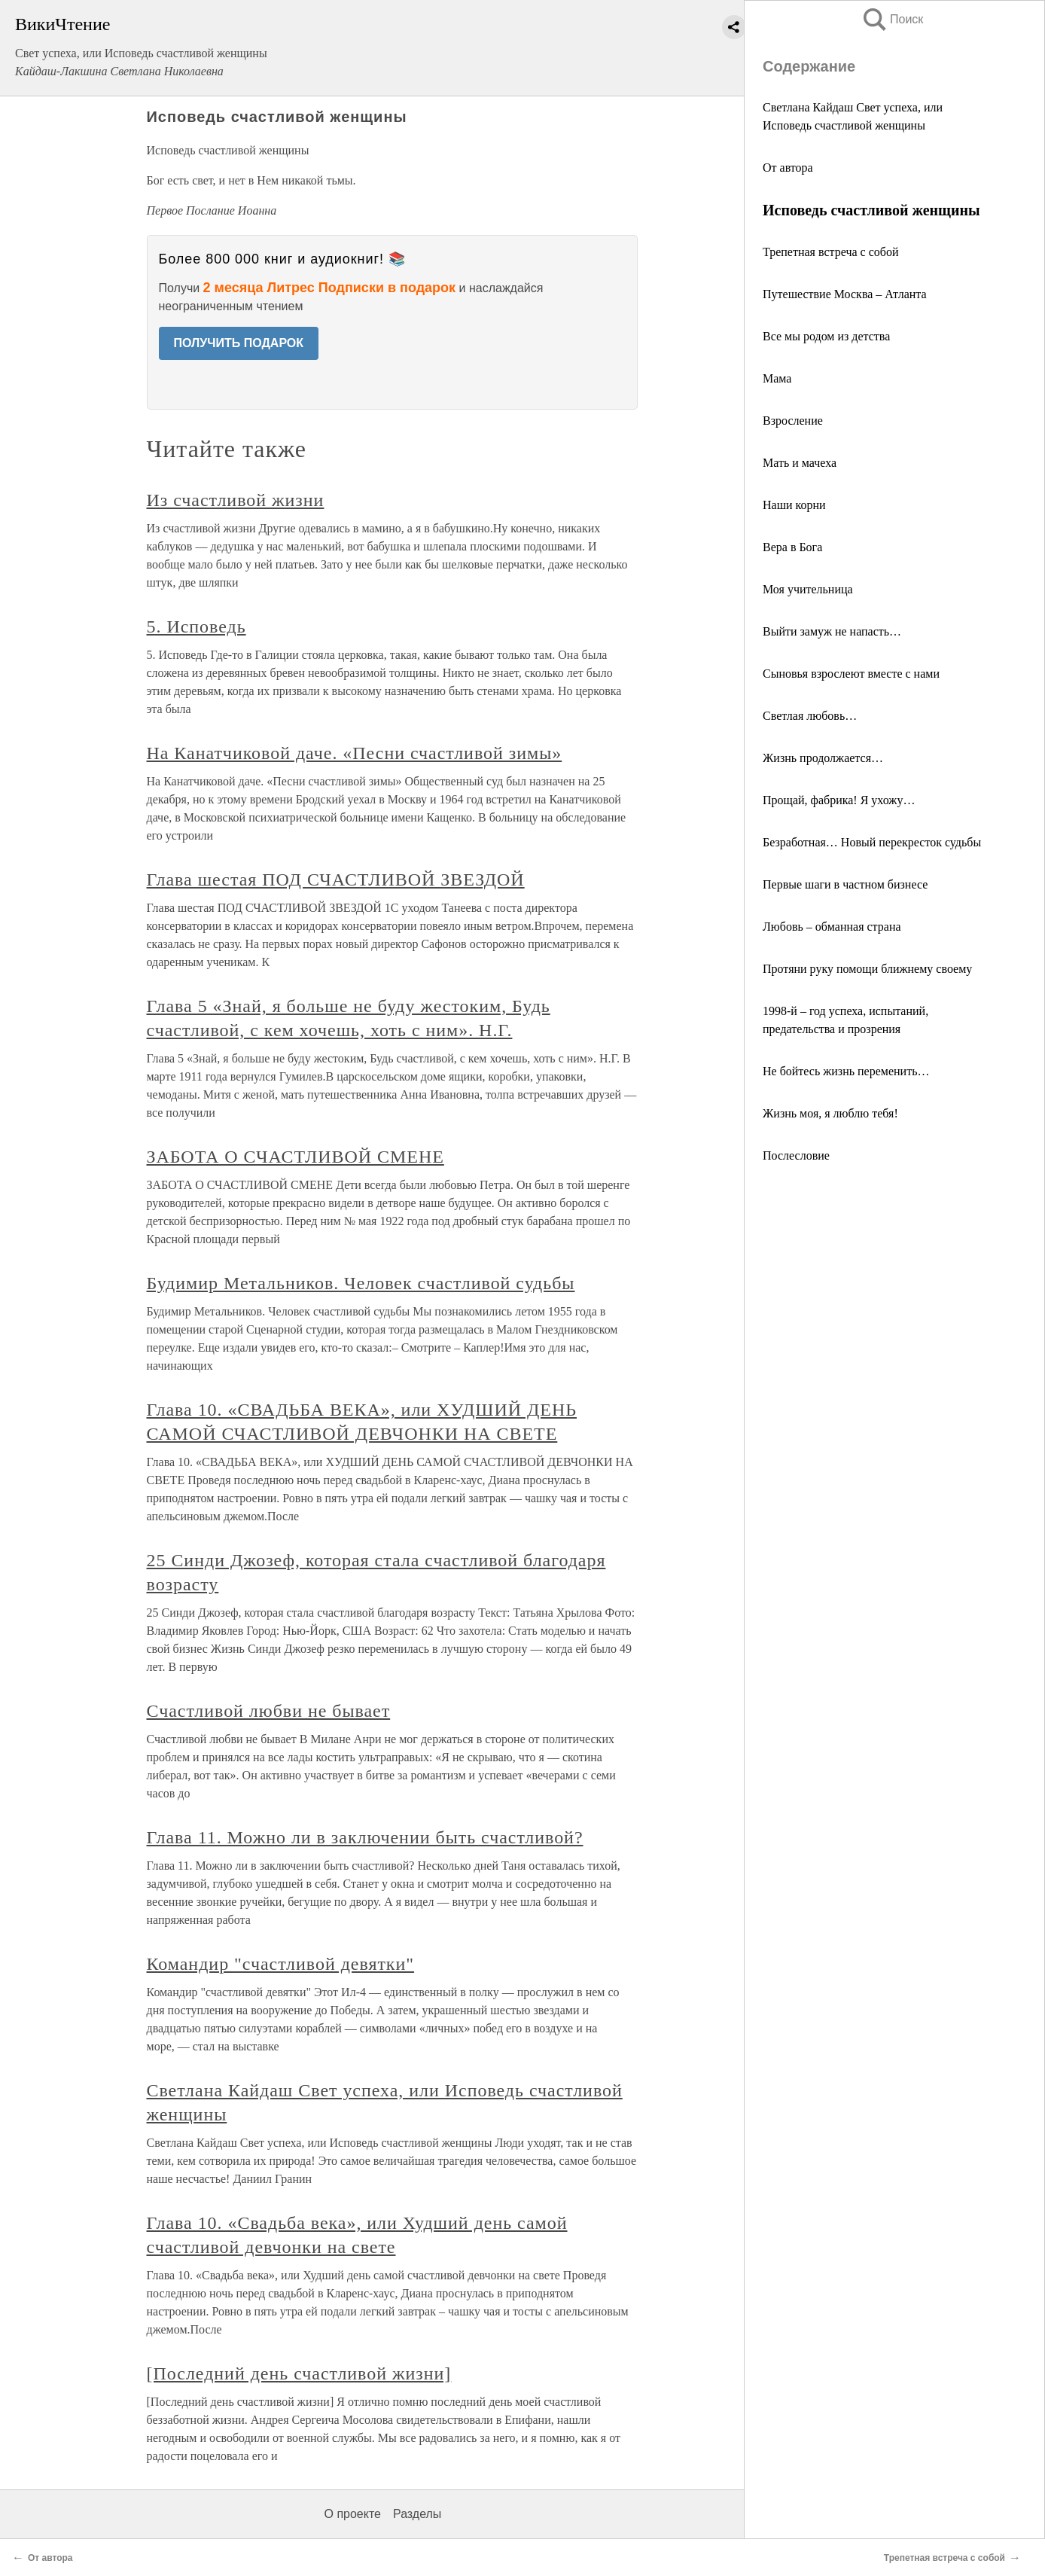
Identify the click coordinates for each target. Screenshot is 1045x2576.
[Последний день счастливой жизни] (299, 2373)
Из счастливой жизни (235, 500)
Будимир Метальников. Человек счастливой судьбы (361, 1283)
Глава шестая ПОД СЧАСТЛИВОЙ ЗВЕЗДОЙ (336, 879)
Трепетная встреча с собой (830, 251)
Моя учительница (808, 589)
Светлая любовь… (810, 715)
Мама (777, 378)
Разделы (417, 2513)
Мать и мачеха (799, 462)
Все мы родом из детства (826, 336)
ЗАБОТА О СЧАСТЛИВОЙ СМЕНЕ (295, 1156)
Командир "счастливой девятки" (281, 1964)
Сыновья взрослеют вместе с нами (851, 673)
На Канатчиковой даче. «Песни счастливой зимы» (354, 753)
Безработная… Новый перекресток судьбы (872, 842)
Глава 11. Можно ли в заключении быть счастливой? (365, 1837)
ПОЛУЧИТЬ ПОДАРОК (239, 343)
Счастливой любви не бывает (269, 1711)
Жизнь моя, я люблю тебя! (830, 1113)
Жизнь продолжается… (823, 757)
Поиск (892, 19)
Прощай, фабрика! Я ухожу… (839, 800)
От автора (788, 167)
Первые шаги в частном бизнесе (845, 884)
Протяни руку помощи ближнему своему (867, 968)
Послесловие (796, 1155)
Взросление (793, 420)
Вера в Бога (792, 547)
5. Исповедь (196, 626)
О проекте (352, 2513)
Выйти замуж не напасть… (832, 631)
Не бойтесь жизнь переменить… (846, 1071)
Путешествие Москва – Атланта (845, 294)
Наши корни (794, 504)
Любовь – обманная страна (832, 926)
